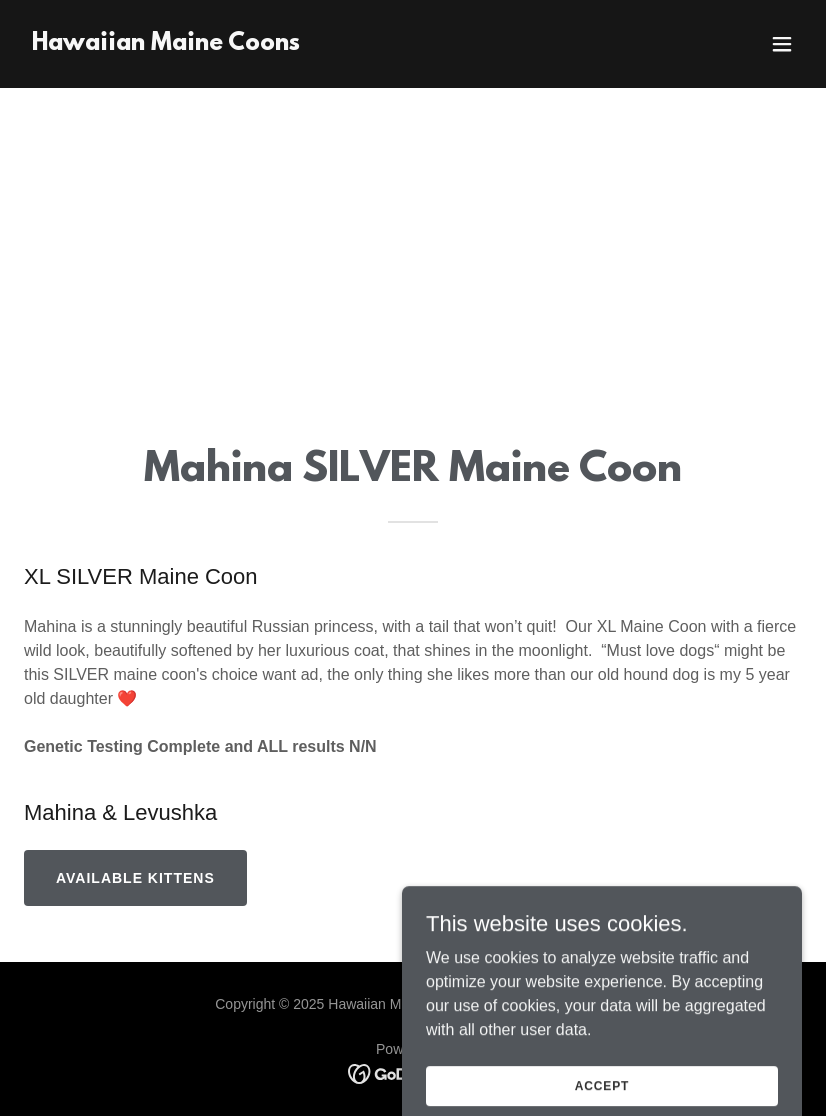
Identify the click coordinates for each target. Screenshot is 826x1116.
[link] (166, 44)
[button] (782, 44)
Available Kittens (135, 878)
